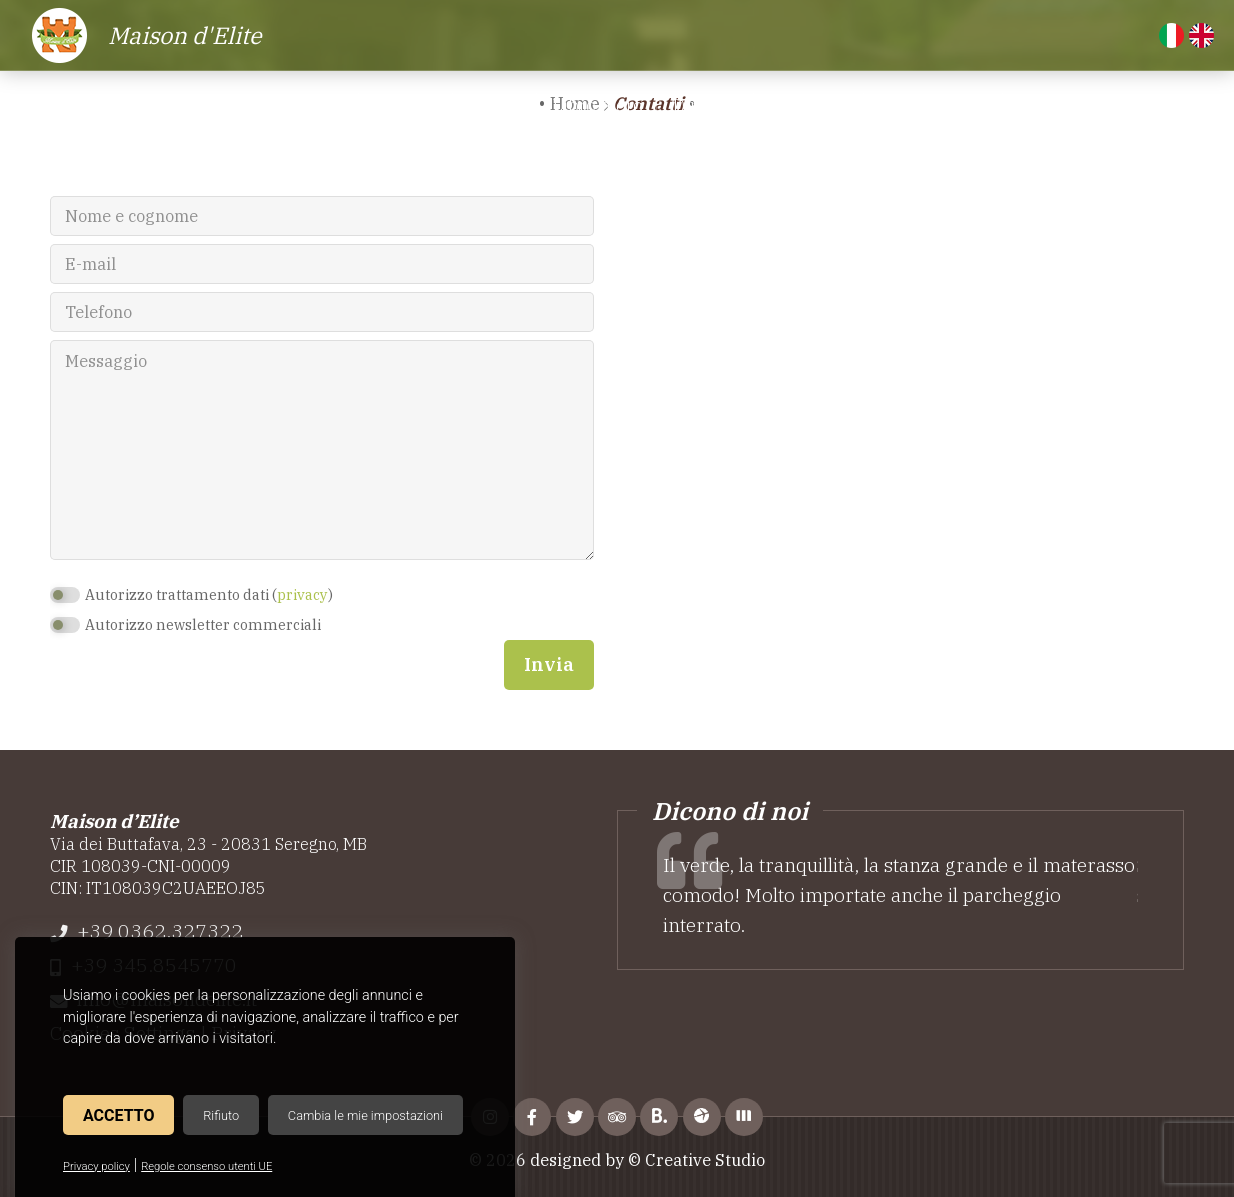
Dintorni (706, 105)
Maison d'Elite (185, 35)
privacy (302, 594)
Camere (405, 105)
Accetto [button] (118, 1115)
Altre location (933, 105)
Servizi (495, 105)
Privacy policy (96, 1166)
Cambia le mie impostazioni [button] (365, 1115)
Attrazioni (808, 105)
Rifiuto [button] (221, 1115)
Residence (301, 105)
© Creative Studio (696, 1159)
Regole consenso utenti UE (206, 1166)
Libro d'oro (597, 105)
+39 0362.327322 (160, 930)
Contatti (1049, 105)
